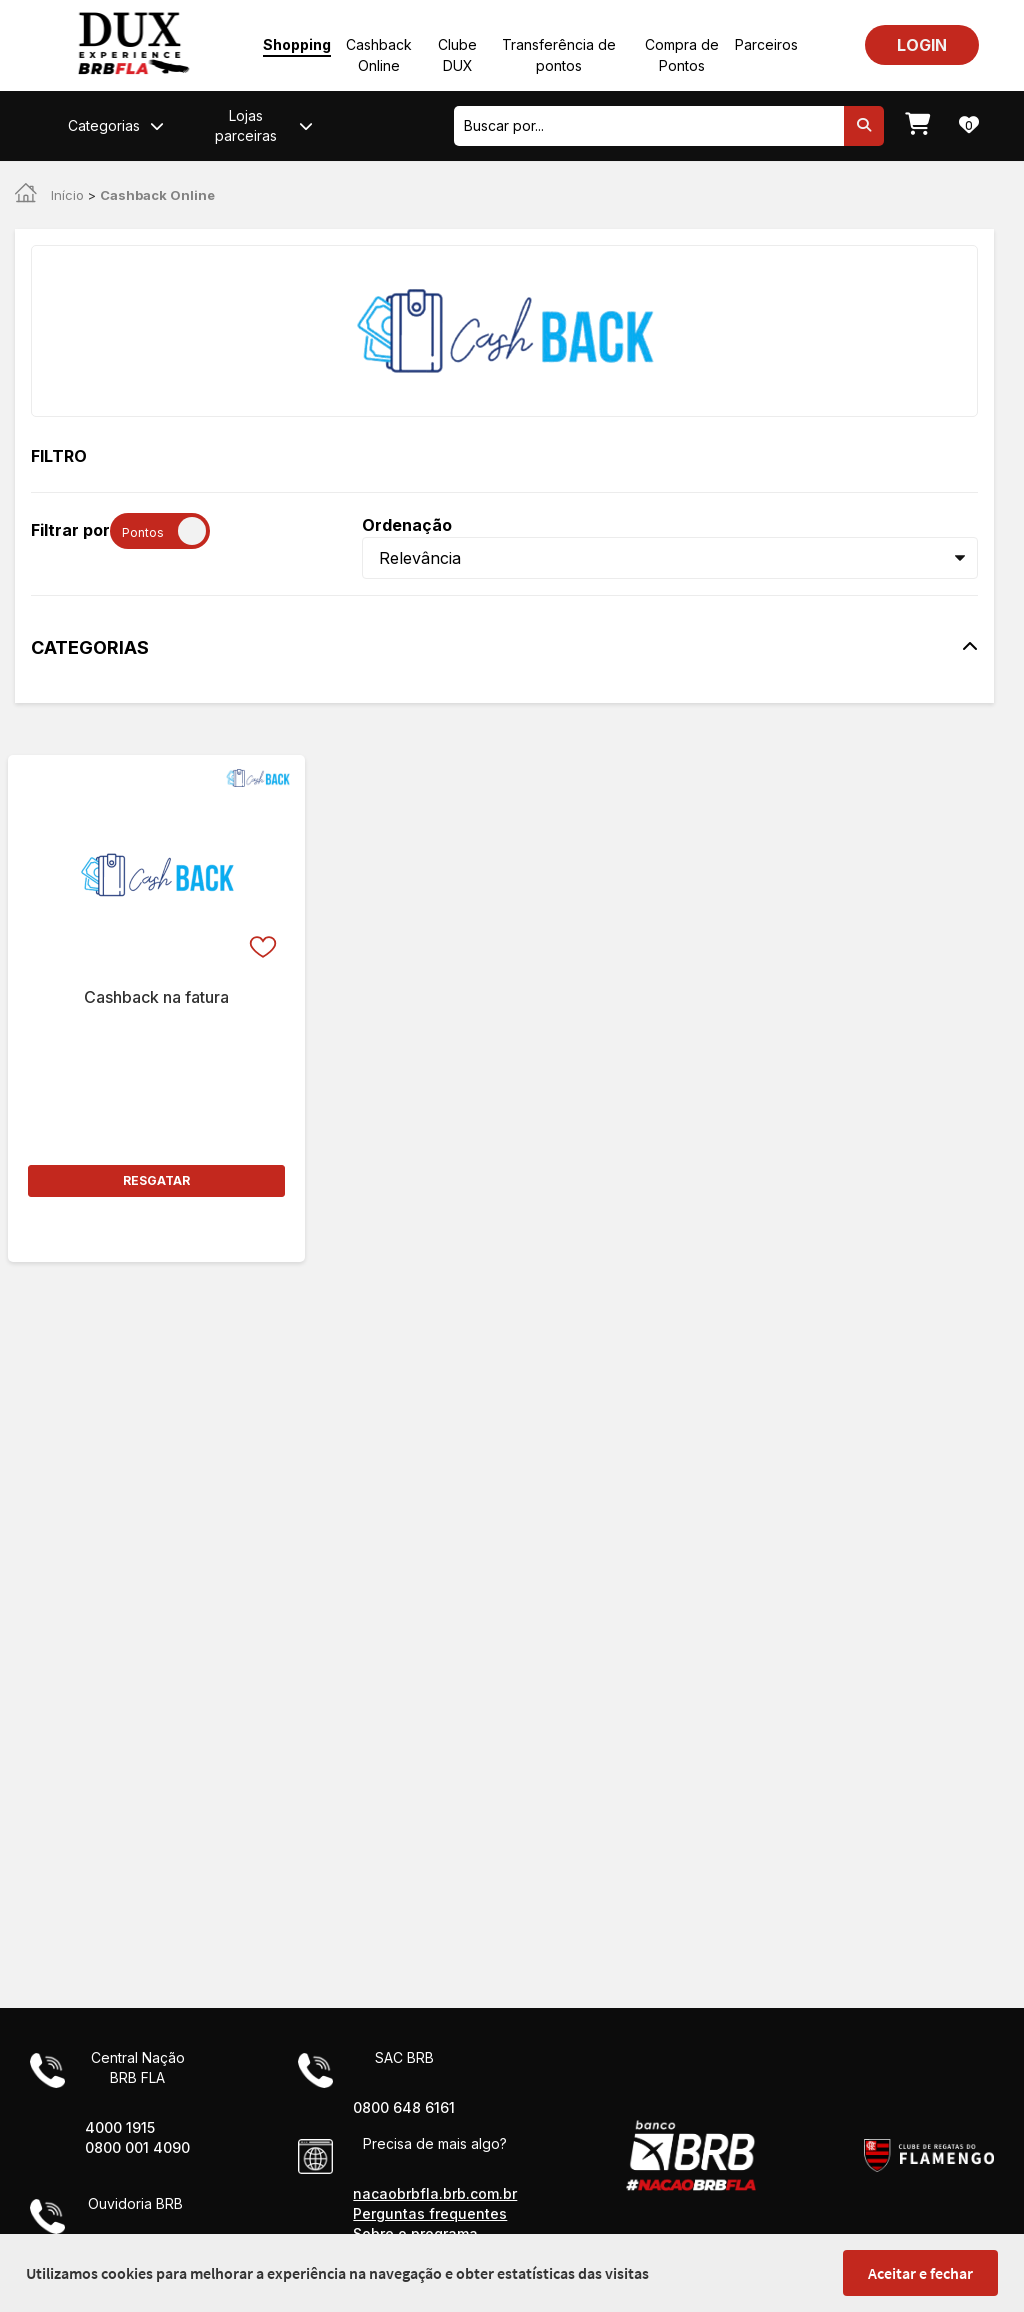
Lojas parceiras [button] (264, 125)
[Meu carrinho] (917, 125)
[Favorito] (265, 873)
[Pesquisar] (864, 126)
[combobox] (649, 126)
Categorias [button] (116, 125)
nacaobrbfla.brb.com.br (435, 2193)
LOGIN (922, 45)
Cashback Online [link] (157, 195)
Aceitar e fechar (920, 2273)
